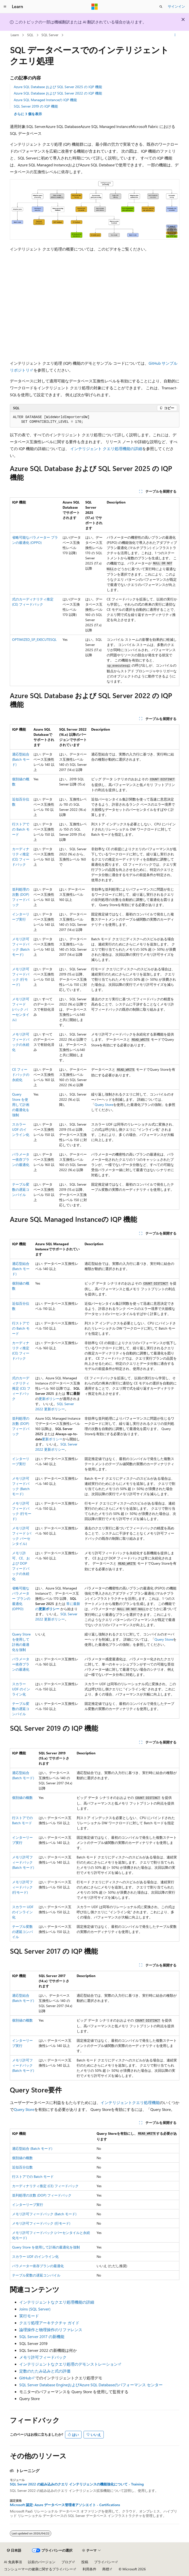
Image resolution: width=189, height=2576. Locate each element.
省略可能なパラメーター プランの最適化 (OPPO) (21, 1598)
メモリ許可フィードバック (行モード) (22, 1887)
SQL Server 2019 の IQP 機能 (36, 106)
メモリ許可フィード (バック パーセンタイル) (20, 1009)
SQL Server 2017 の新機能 (41, 2336)
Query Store (104, 1104)
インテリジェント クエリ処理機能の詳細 (106, 448)
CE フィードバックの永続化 (20, 1074)
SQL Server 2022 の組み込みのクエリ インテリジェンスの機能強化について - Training (77, 2484)
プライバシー (104, 2562)
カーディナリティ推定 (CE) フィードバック (45, 2185)
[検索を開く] (161, 6)
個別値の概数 (22, 1797)
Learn (15, 34)
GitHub (25, 2377)
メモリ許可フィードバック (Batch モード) (23, 1862)
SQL (30, 34)
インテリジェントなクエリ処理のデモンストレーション (68, 2364)
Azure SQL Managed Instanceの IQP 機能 (45, 99)
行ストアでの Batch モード (21, 829)
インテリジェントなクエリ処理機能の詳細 (56, 2302)
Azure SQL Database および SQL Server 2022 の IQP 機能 (58, 93)
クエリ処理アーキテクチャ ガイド (49, 2322)
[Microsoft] (94, 6)
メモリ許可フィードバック (43, 2357)
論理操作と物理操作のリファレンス (50, 2329)
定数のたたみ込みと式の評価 (44, 2370)
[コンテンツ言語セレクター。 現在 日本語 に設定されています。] (14, 2550)
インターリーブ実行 (27, 2204)
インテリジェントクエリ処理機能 (130, 2102)
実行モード (29, 2315)
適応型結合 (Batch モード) (21, 759)
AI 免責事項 (13, 2562)
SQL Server (49, 34)
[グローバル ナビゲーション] (5, 6)
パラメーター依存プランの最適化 (20, 1159)
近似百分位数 (22, 2167)
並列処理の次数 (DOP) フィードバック (41, 2195)
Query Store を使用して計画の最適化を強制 (20, 1104)
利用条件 (89, 2569)
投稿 (84, 2562)
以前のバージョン (41, 2562)
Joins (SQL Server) (35, 2308)
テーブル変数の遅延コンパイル (20, 1189)
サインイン (176, 6)
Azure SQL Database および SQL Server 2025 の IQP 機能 (58, 86)
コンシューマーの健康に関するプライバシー (38, 2569)
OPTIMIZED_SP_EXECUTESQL (34, 639)
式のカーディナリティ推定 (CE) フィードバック (21, 1388)
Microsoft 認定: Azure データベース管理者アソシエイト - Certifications (65, 2505)
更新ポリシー (49, 1398)
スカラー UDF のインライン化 (20, 1129)
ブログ (66, 2562)
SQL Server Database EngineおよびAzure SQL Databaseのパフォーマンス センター (91, 2384)
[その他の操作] (175, 35)
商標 (105, 2569)
